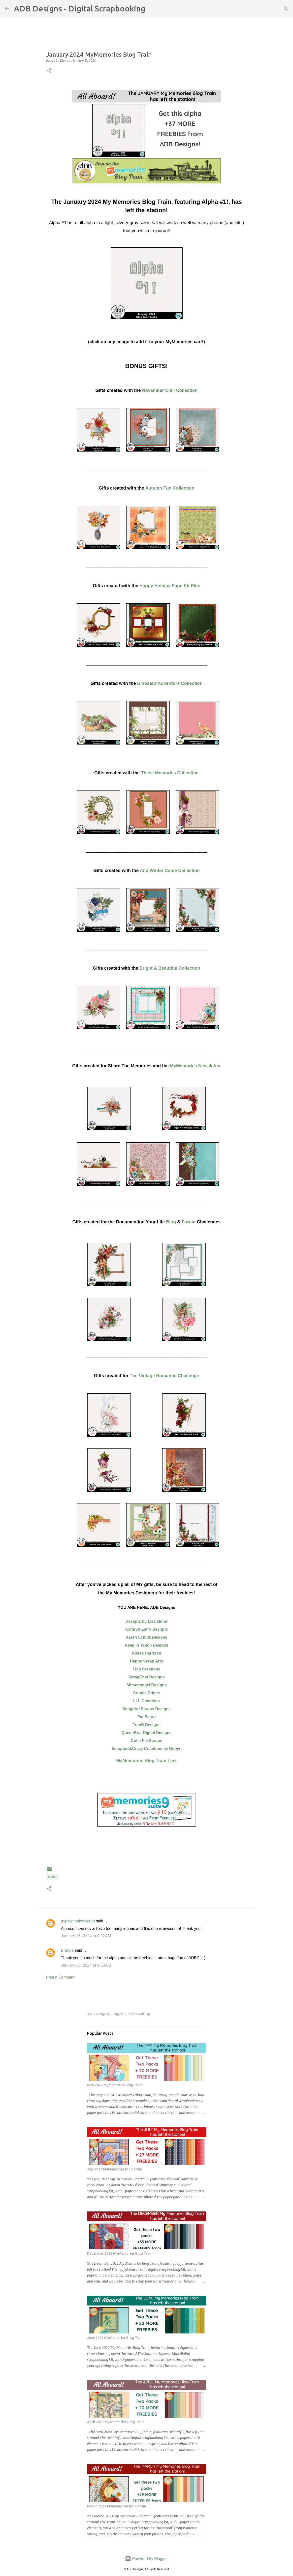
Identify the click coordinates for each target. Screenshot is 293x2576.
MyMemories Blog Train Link (146, 1760)
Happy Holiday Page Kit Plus (169, 585)
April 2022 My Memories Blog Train (115, 2422)
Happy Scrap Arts (146, 1661)
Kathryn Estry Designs (146, 1629)
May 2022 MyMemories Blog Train (115, 2085)
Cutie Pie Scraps (146, 1741)
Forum (188, 1221)
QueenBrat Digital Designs (147, 1733)
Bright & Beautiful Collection (169, 968)
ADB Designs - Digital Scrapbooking (79, 8)
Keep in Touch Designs (146, 1645)
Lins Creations (146, 1669)
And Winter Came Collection (170, 870)
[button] (49, 71)
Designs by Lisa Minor (147, 1621)
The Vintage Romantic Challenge (164, 1375)
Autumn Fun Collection (169, 488)
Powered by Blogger (146, 2559)
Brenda (67, 1950)
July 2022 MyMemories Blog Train (114, 2169)
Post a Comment (61, 1977)
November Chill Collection (170, 390)
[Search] (152, 9)
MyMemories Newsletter (195, 1065)
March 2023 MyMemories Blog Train (116, 2506)
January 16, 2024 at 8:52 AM (86, 1936)
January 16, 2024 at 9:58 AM (86, 1965)
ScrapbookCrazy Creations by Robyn (147, 1748)
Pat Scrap (146, 1717)
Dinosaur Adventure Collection (169, 683)
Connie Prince (146, 1693)
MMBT (52, 1877)
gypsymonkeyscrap (78, 1921)
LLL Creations (146, 1701)
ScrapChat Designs (146, 1677)
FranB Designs (146, 1725)
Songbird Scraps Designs (146, 1709)
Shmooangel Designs (146, 1685)
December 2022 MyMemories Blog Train (119, 2253)
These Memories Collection (170, 772)
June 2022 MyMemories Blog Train (115, 2338)
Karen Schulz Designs (146, 1637)
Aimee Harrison (146, 1653)
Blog (171, 1221)
